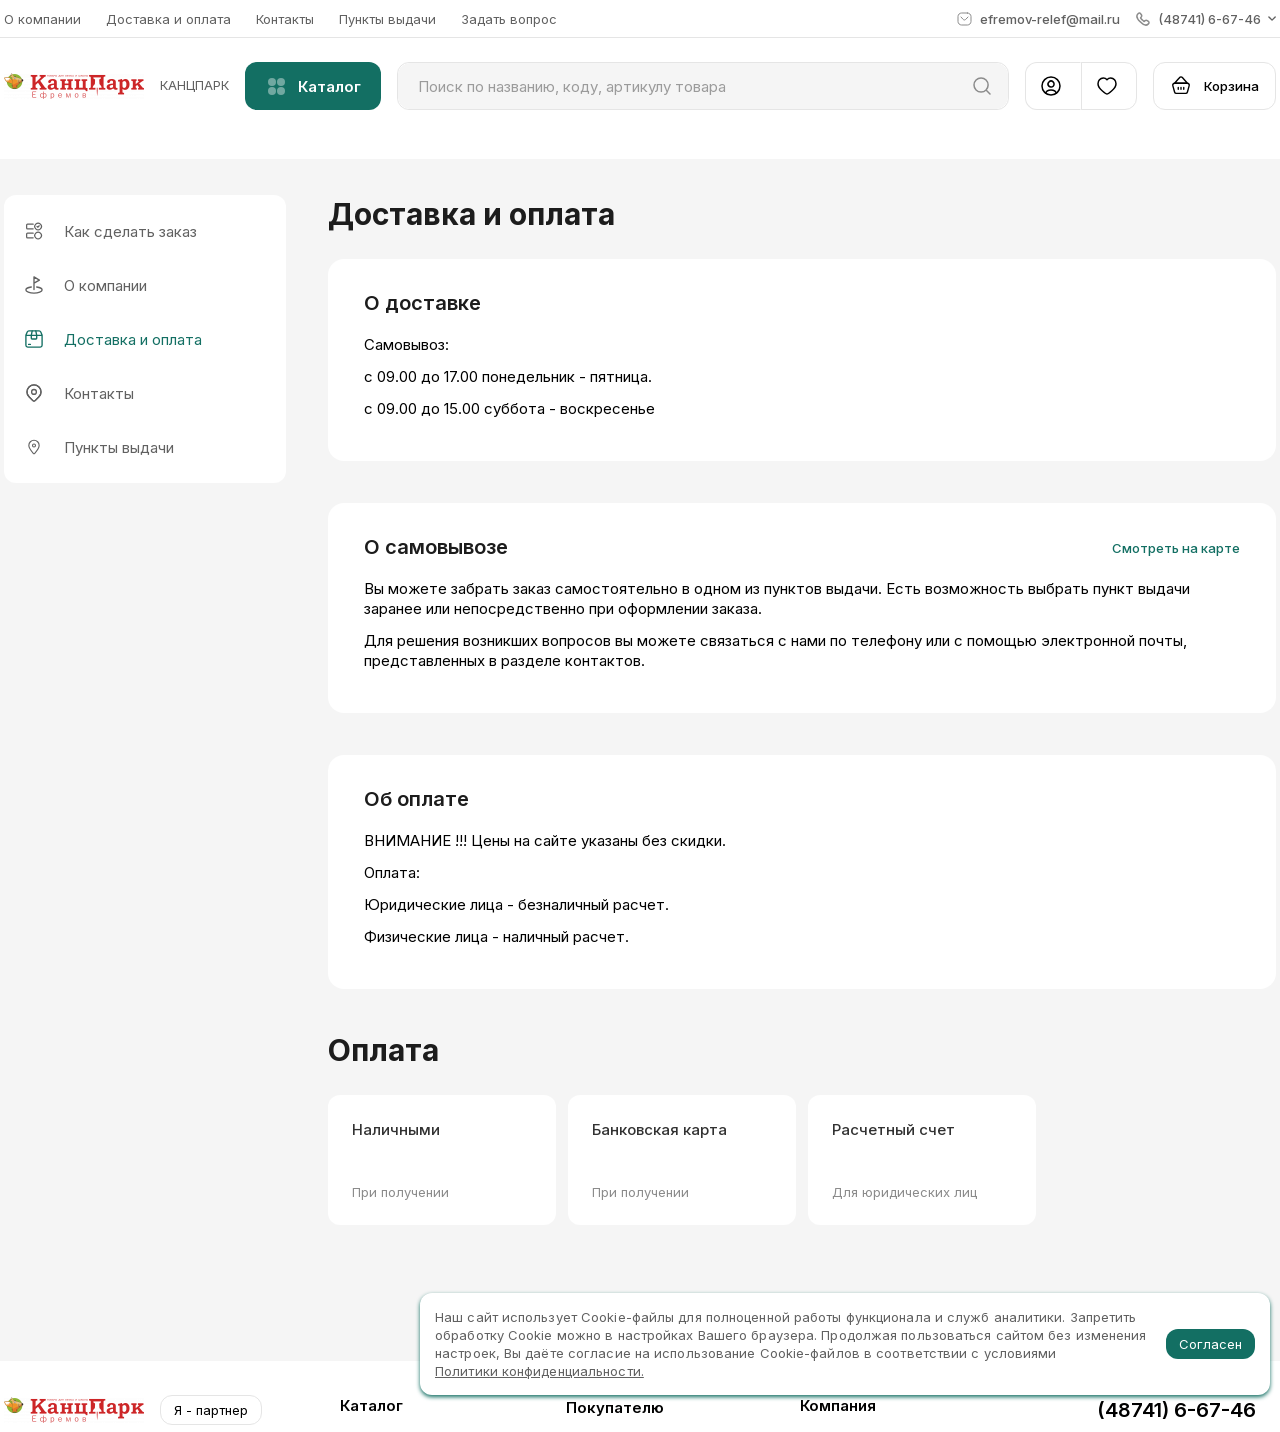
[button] (1206, 19)
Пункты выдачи (387, 19)
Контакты (285, 19)
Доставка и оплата (168, 19)
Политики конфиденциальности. (539, 1371)
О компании (42, 19)
